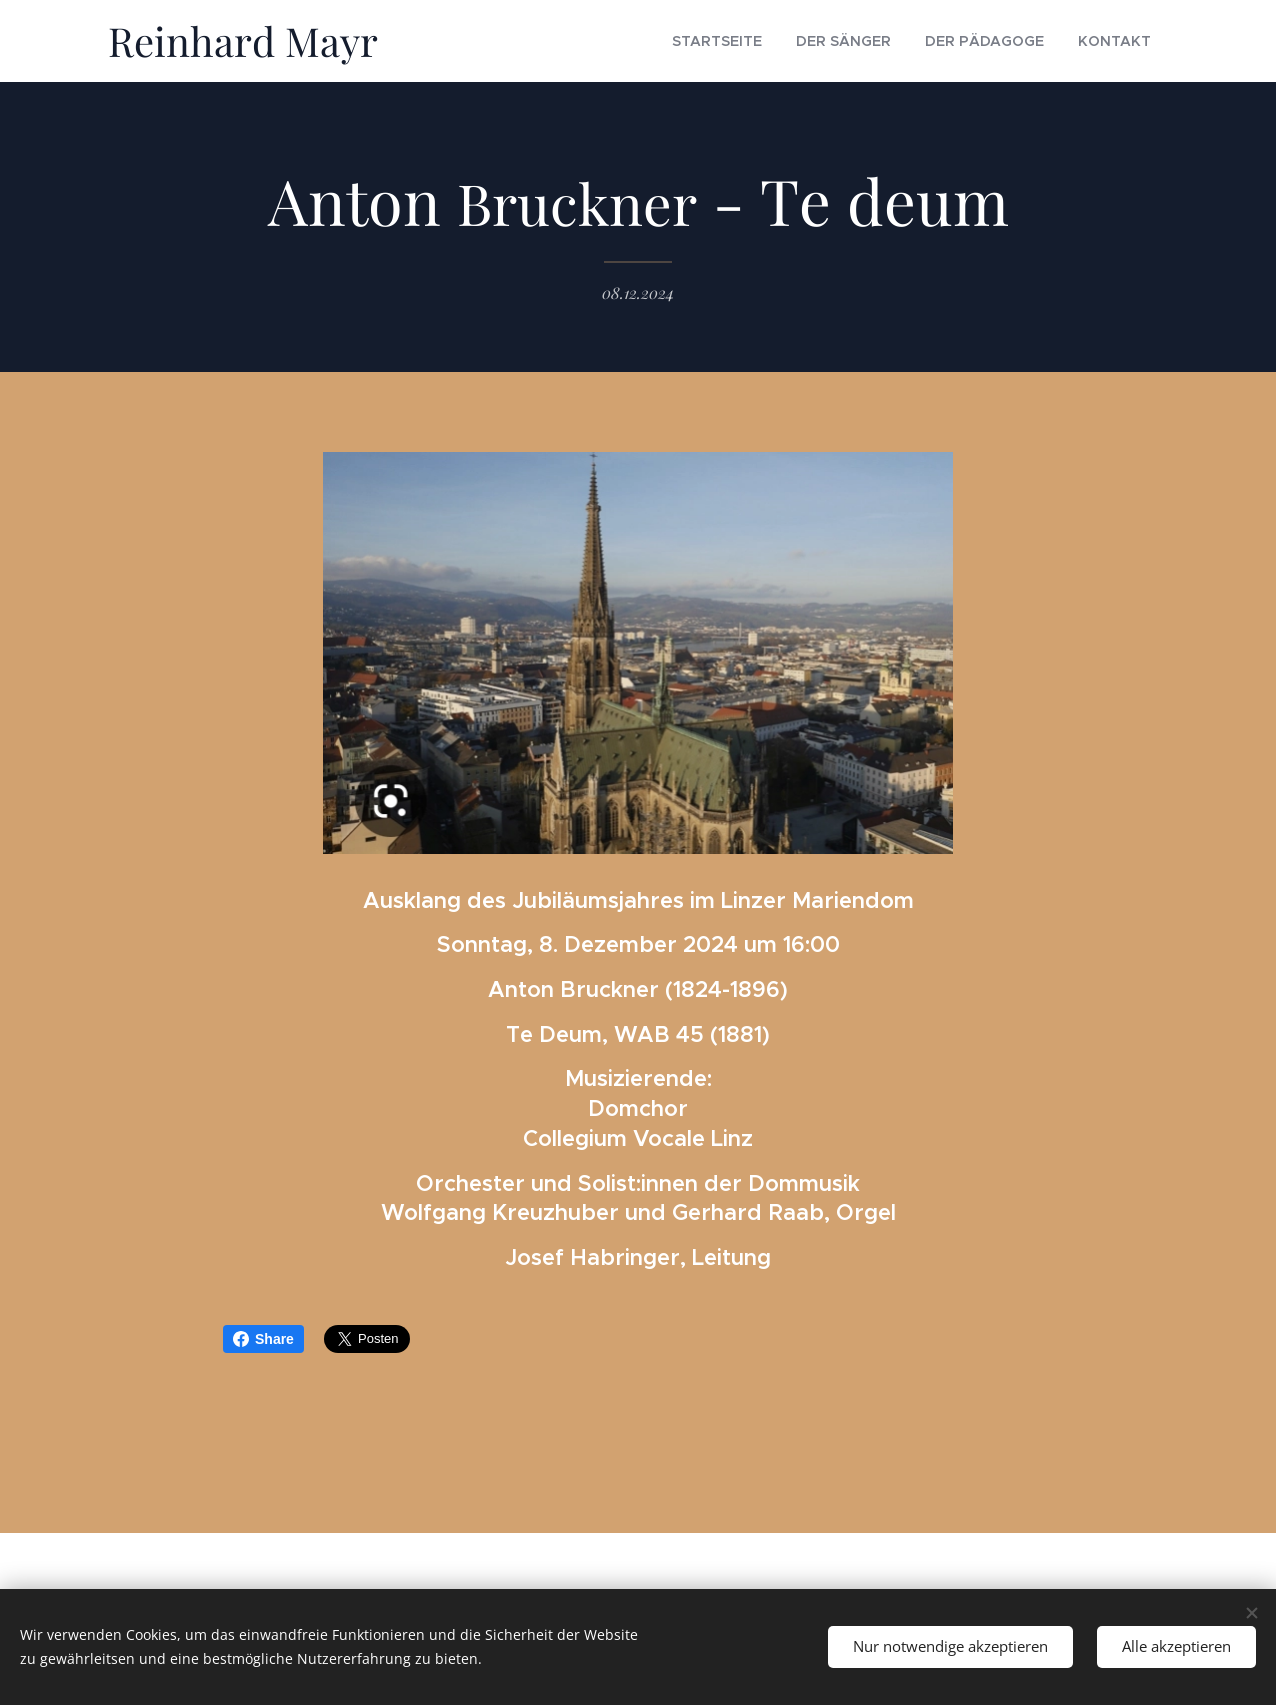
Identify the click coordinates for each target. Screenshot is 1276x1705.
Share (263, 1339)
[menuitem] (768, 41)
